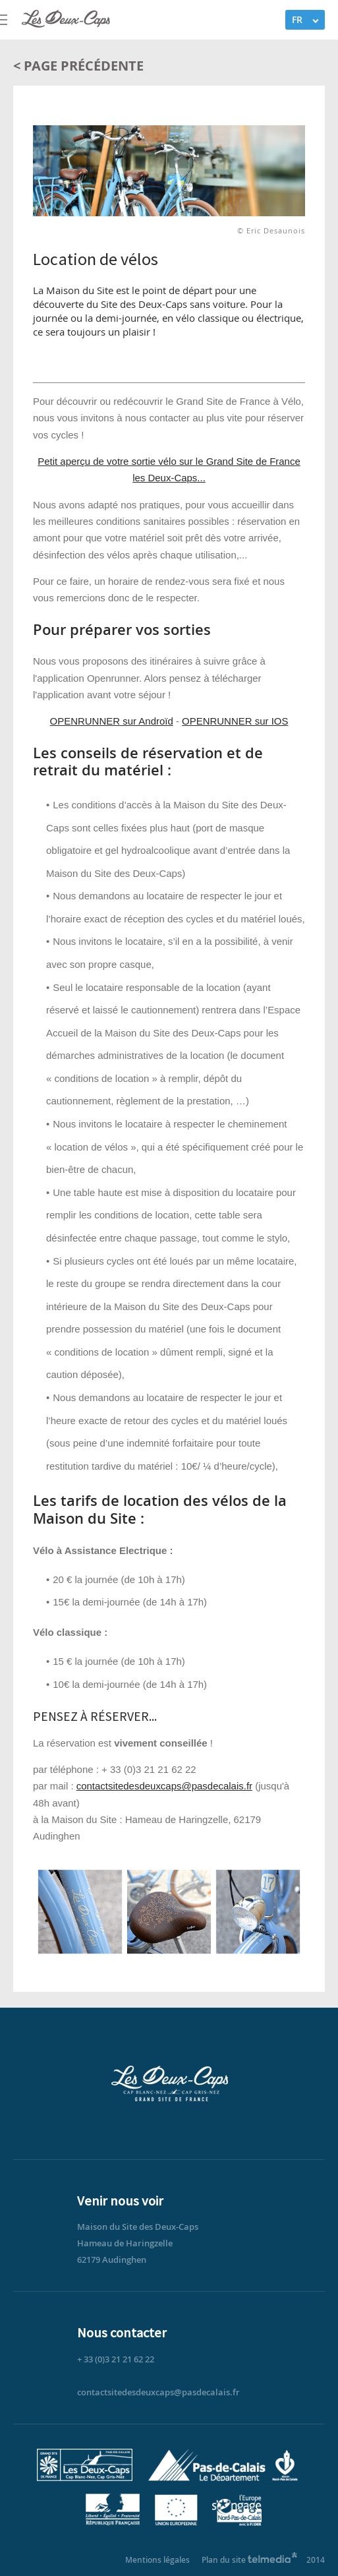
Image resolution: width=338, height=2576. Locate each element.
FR (297, 19)
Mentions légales (157, 2559)
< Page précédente (78, 66)
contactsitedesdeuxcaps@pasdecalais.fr (164, 1785)
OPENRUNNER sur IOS (235, 721)
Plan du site (224, 2559)
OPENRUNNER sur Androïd (111, 721)
